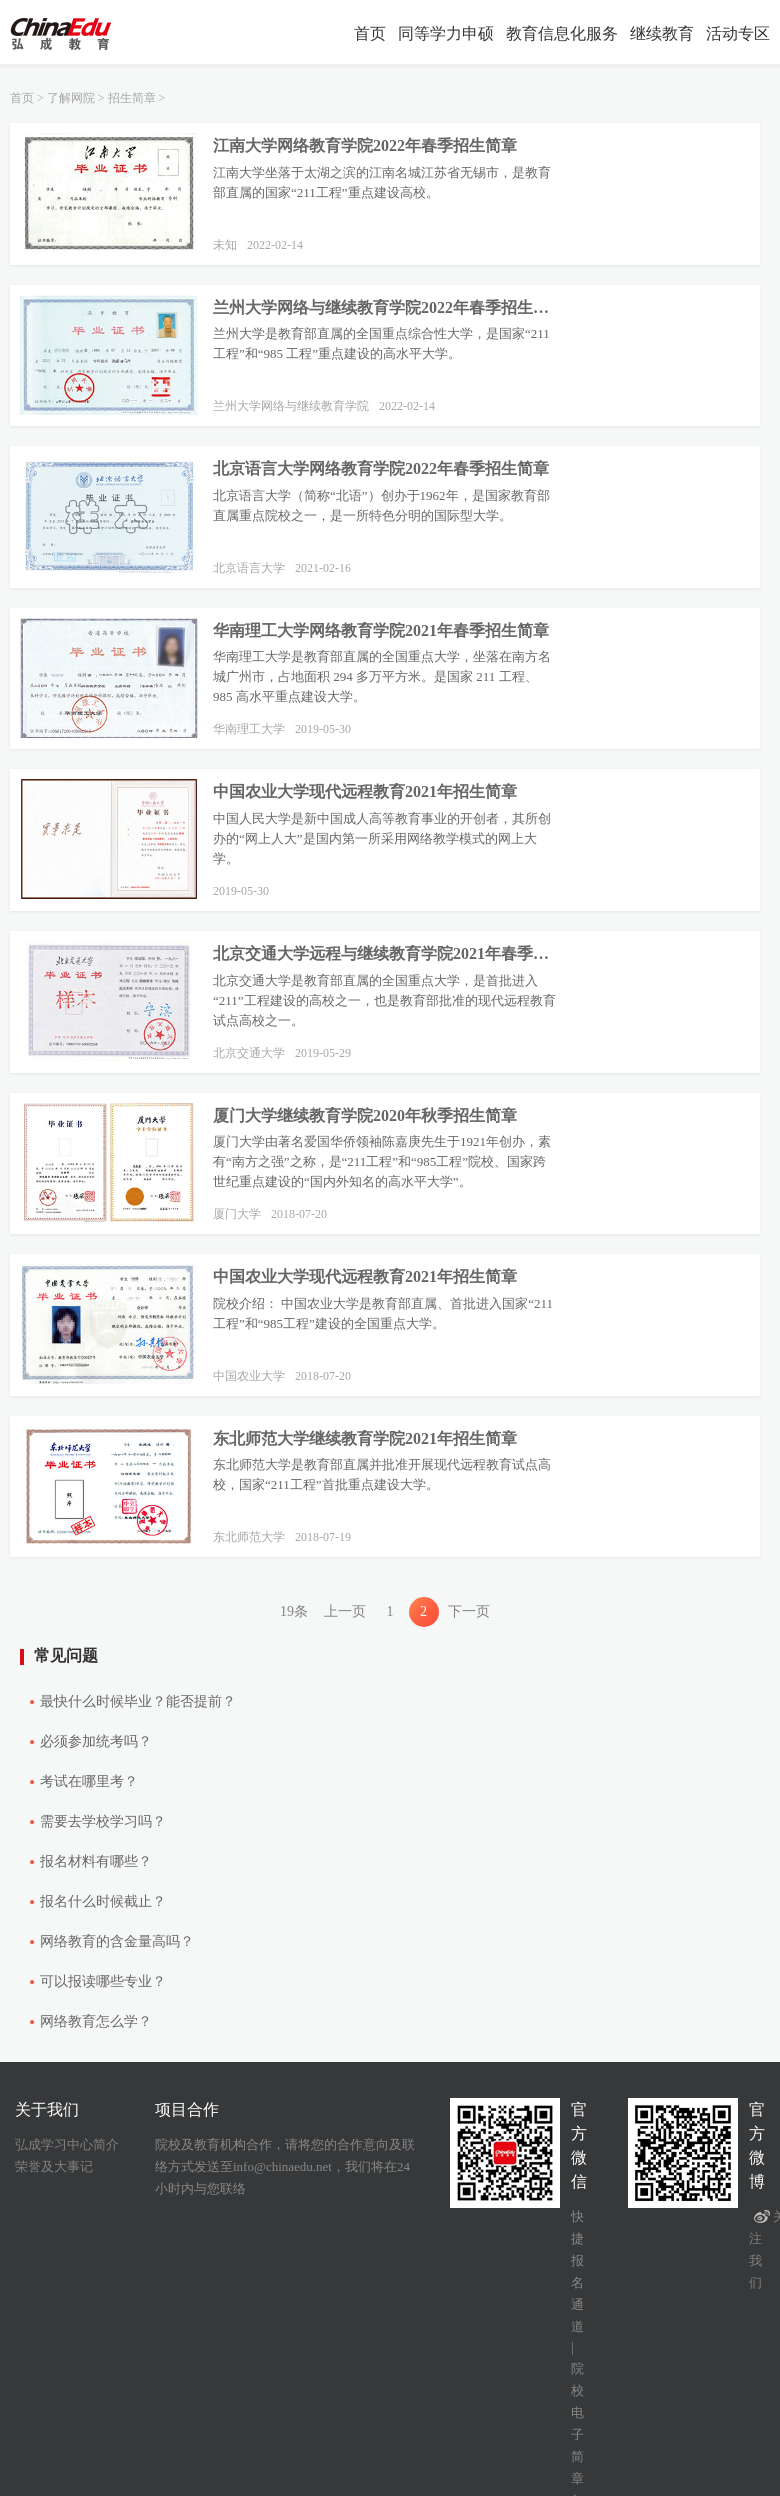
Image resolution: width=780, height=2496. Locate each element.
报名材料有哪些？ (96, 1861)
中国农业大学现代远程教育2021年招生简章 (365, 791)
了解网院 (71, 98)
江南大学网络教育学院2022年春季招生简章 (365, 145)
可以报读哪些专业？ (103, 1981)
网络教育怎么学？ (96, 2021)
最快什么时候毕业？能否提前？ (138, 1701)
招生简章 (132, 98)
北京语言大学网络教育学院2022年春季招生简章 (381, 468)
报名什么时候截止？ (103, 1901)
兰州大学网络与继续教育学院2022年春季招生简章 (385, 307)
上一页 (345, 1611)
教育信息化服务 (562, 33)
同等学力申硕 (446, 33)
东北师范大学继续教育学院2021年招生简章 (365, 1438)
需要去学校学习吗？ (103, 1821)
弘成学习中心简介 (67, 2144)
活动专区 (738, 33)
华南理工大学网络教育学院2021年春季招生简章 (381, 630)
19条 (294, 1611)
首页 (370, 33)
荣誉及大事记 (54, 2166)
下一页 (469, 1611)
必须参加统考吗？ (96, 1741)
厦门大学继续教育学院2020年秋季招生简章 (365, 1115)
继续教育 (662, 33)
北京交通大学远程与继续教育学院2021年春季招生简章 (385, 953)
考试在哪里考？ (89, 1781)
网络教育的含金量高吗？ (117, 1941)
